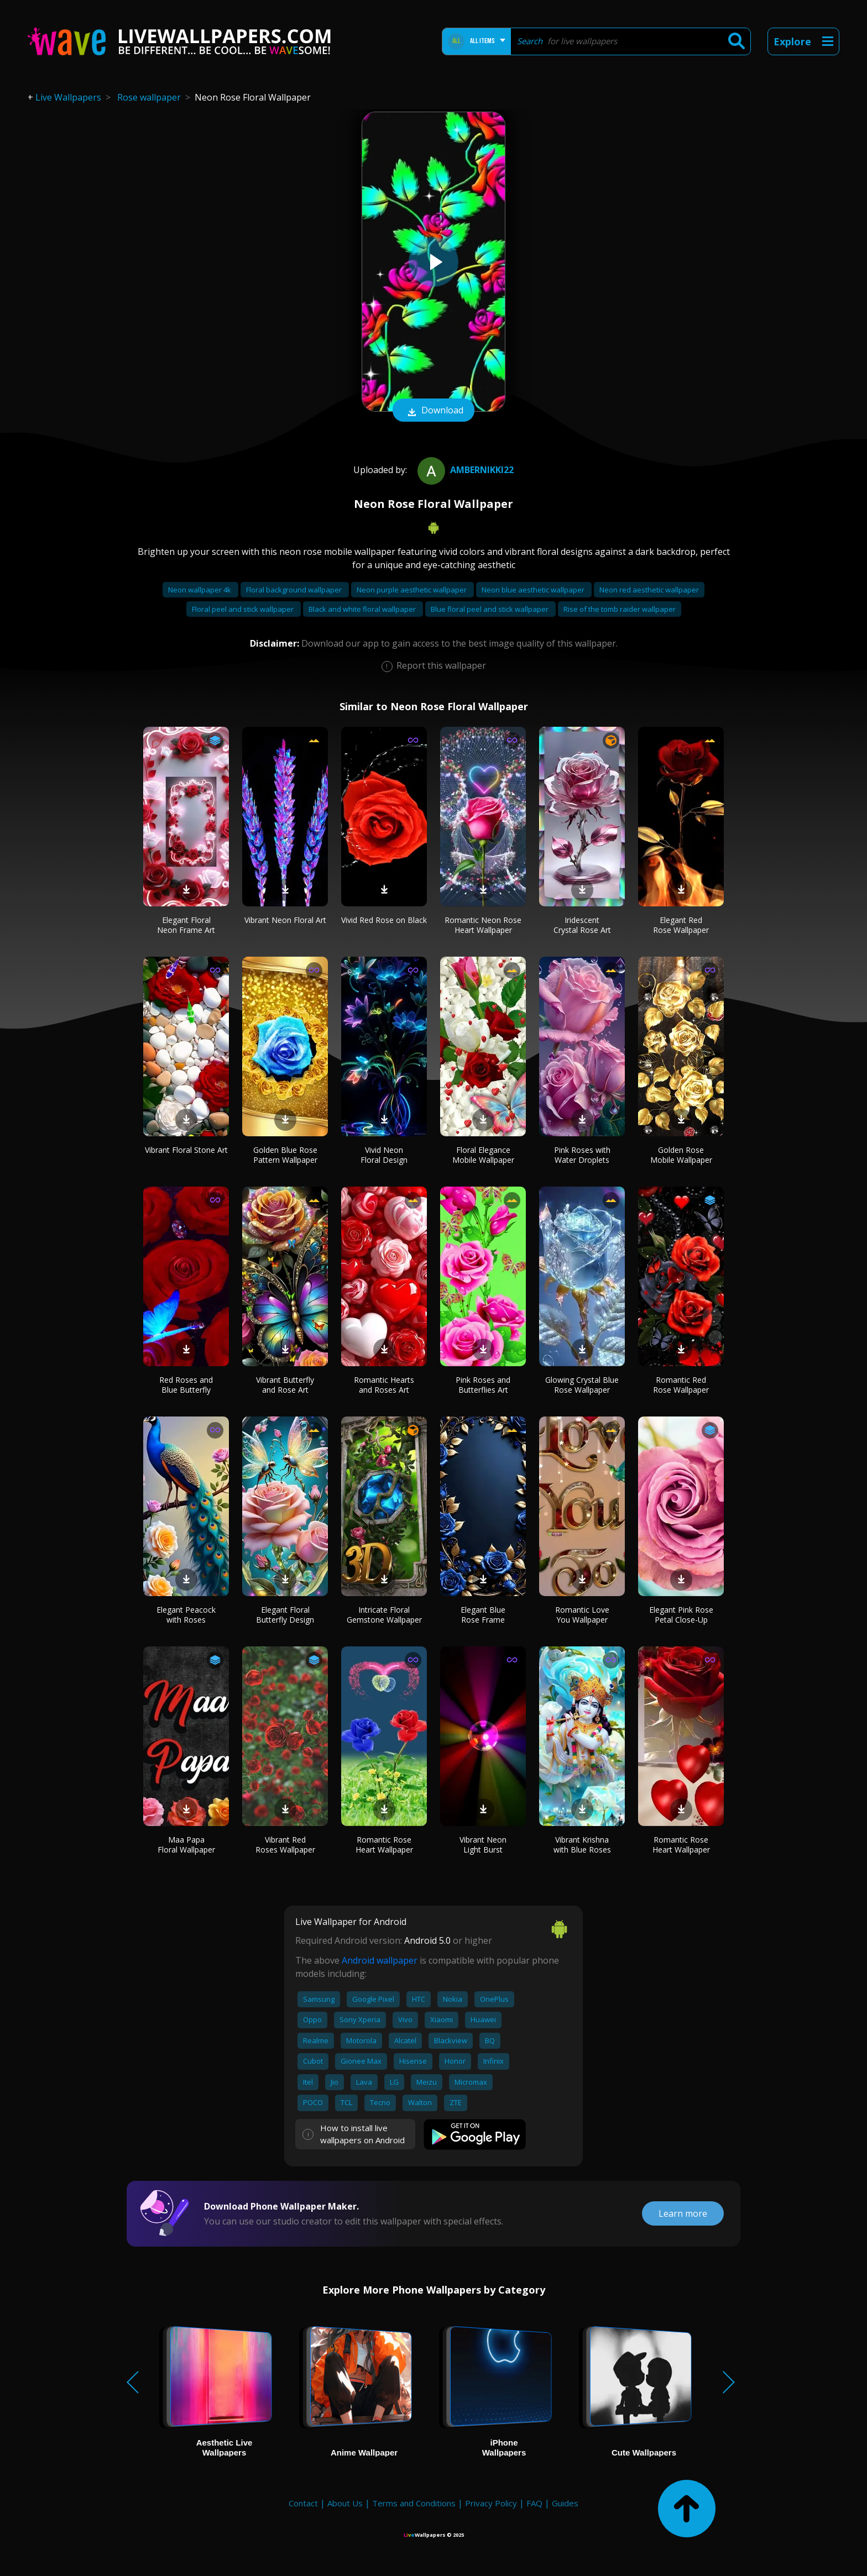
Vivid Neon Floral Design (384, 1155)
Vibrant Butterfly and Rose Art (285, 1384)
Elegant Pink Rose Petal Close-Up (681, 1614)
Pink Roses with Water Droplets (582, 1155)
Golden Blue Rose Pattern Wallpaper (285, 1155)
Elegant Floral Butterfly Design (285, 1614)
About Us (345, 2503)
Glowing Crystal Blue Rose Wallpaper (582, 1384)
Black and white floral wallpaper (363, 609)
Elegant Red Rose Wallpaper (681, 925)
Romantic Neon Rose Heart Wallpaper (483, 925)
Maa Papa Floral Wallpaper (186, 1844)
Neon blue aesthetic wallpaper (534, 590)
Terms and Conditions (414, 2503)
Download (433, 411)
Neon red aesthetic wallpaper (649, 590)
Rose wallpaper (149, 97)
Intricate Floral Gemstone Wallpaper (384, 1614)
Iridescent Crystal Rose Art (582, 925)
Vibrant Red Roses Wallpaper (285, 1844)
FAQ (534, 2503)
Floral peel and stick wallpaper (243, 609)
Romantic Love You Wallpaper (582, 1614)
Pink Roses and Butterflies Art (483, 1384)
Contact (303, 2503)
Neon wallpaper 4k (200, 590)
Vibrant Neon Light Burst (482, 1844)
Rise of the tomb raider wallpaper (619, 609)
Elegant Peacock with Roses (186, 1614)
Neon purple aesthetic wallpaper (412, 590)
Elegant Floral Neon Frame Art (186, 925)
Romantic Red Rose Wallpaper (681, 1384)
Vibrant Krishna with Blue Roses (582, 1844)
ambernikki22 (464, 470)
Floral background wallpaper (294, 590)
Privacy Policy (491, 2503)
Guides (565, 2503)
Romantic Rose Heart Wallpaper (384, 1844)
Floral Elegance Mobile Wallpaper (483, 1155)
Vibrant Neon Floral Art (285, 920)
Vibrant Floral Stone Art (186, 1150)
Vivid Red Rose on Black (384, 920)
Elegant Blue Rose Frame (483, 1614)
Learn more (683, 2213)
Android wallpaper (379, 1960)
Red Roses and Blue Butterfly (186, 1384)
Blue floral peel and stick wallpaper (490, 609)
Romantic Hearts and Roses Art (384, 1384)
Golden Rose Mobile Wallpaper (681, 1155)
